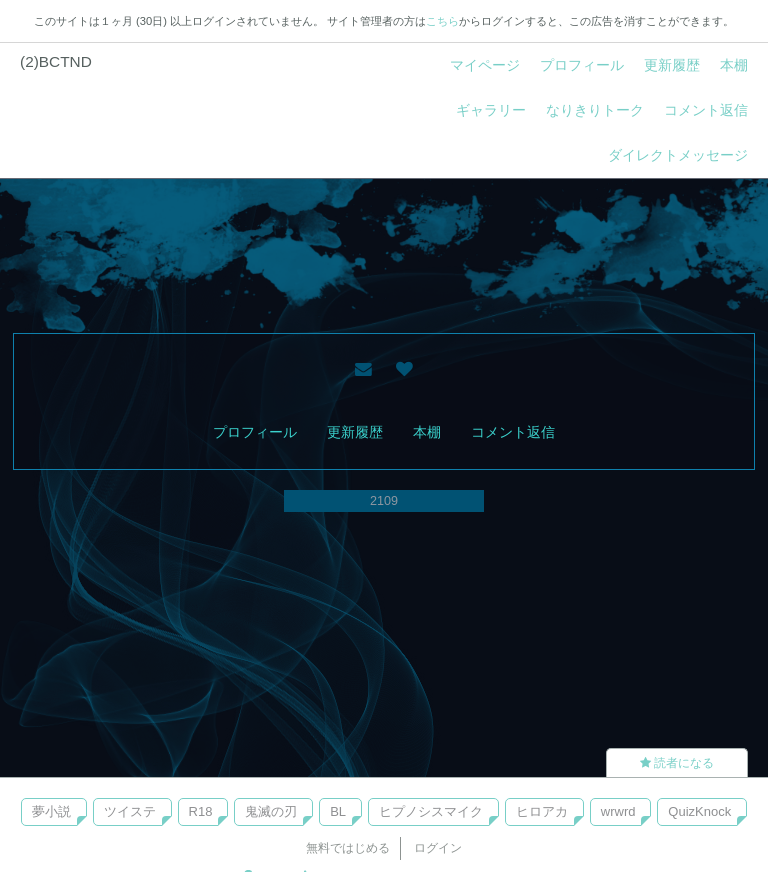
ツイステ (130, 811)
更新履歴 (672, 65)
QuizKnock (699, 811)
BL (338, 811)
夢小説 (51, 811)
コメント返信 (706, 110)
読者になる (677, 763)
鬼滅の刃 (271, 811)
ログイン (438, 848)
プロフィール (582, 65)
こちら (442, 21)
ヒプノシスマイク (431, 811)
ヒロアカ (542, 811)
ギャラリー (491, 110)
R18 (201, 811)
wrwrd (618, 811)
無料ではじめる (348, 848)
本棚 (734, 65)
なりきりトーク (595, 110)
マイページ (485, 65)
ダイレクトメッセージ (678, 155)
